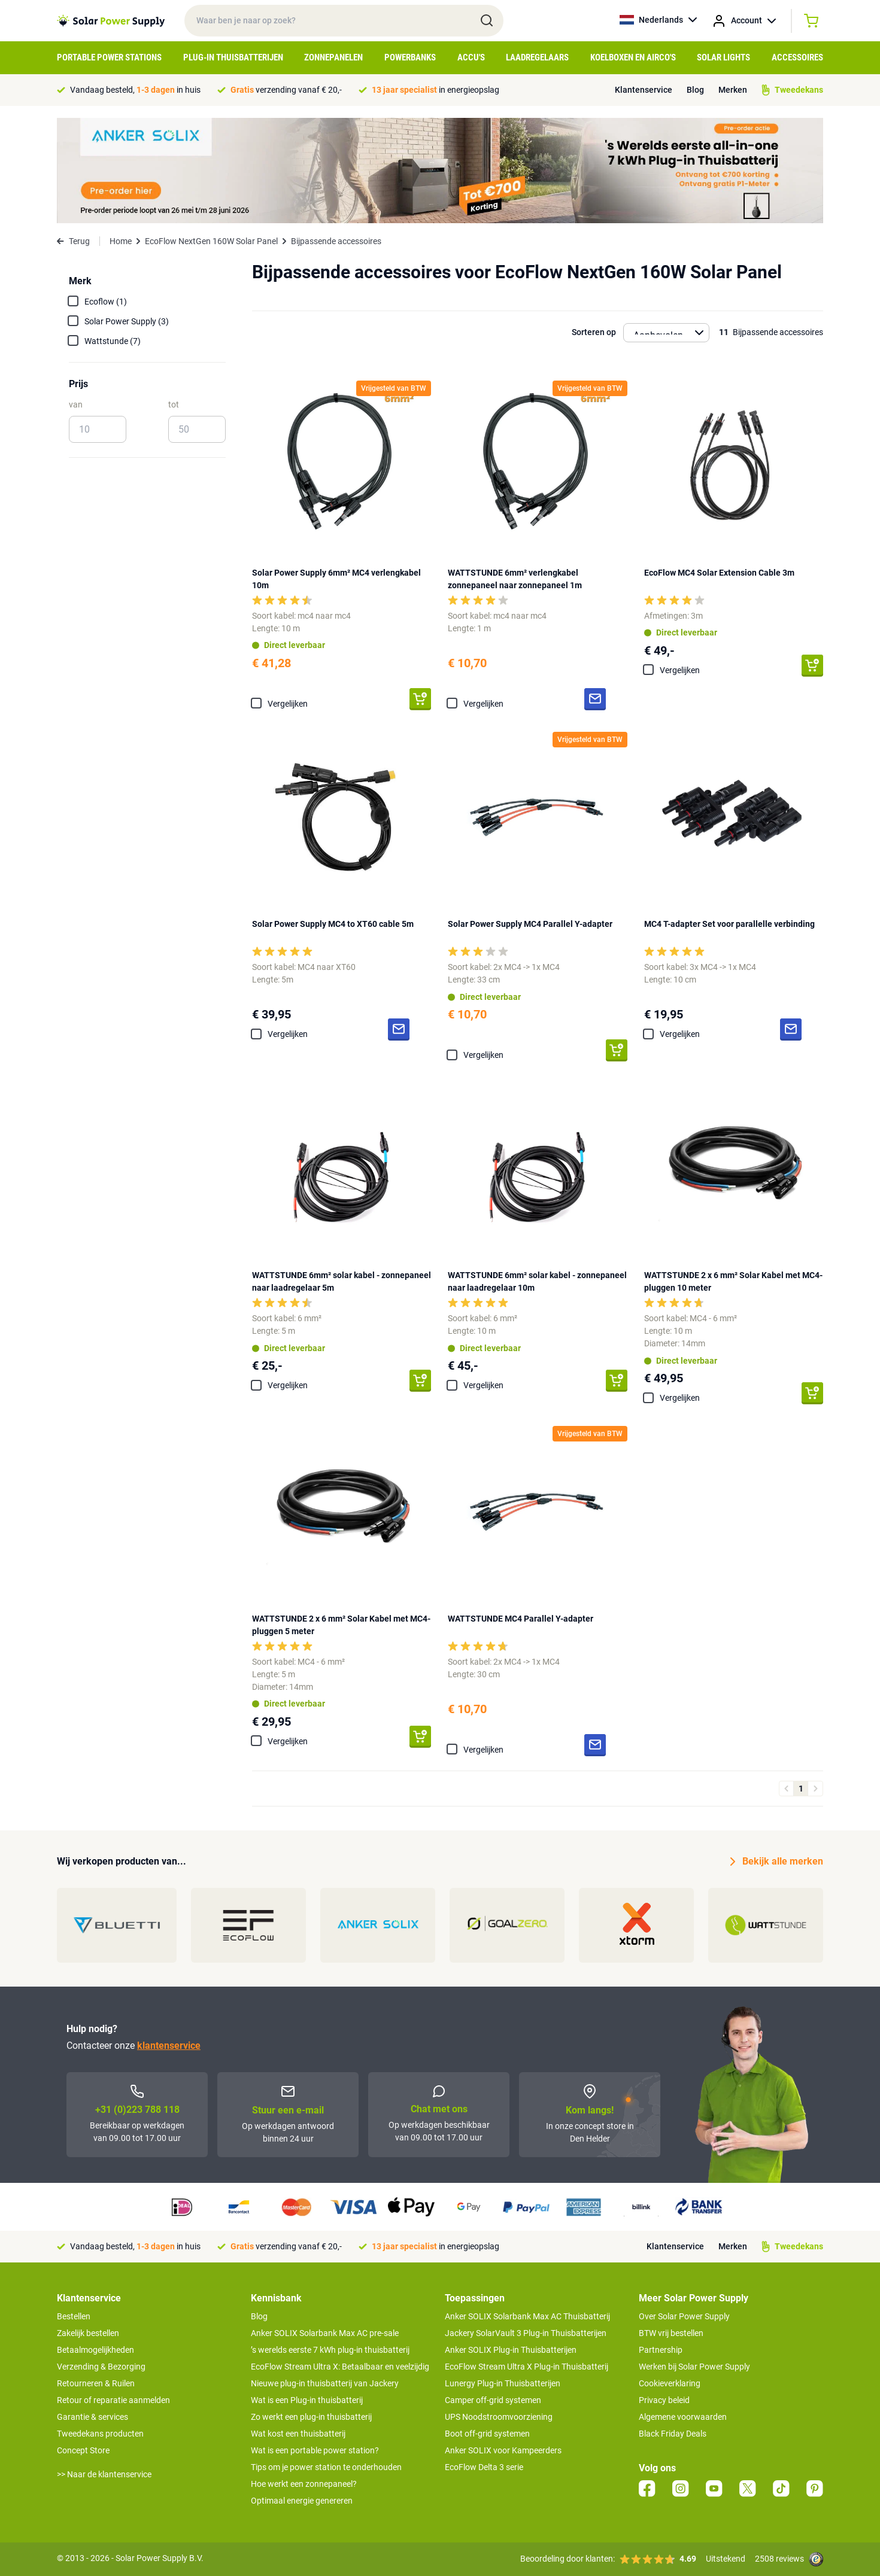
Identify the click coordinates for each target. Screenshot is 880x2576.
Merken (732, 90)
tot (173, 404)
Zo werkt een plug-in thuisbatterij (311, 2417)
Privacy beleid (664, 2400)
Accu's (471, 57)
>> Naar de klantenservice (104, 2474)
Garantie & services (92, 2417)
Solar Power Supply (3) (126, 321)
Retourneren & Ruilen (96, 2383)
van (76, 404)
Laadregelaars (537, 57)
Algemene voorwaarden (683, 2417)
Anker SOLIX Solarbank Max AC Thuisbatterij (527, 2316)
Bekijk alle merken (776, 1861)
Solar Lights (723, 57)
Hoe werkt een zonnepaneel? (304, 2484)
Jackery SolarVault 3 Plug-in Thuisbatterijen (525, 2333)
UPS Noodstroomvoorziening (499, 2417)
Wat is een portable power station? (315, 2450)
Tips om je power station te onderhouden (326, 2467)
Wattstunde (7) (112, 341)
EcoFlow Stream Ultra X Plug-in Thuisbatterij (526, 2366)
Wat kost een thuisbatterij (298, 2433)
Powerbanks (410, 57)
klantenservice (169, 2045)
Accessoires (797, 57)
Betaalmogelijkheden (95, 2350)
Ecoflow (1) (105, 301)
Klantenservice (643, 90)
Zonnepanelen (333, 57)
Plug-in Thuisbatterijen (233, 57)
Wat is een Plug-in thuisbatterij (307, 2400)
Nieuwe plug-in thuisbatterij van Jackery (325, 2383)
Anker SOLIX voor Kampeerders (503, 2450)
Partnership (660, 2350)
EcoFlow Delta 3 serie (484, 2467)
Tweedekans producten (100, 2433)
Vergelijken (288, 703)
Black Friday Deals (672, 2433)
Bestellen (73, 2316)
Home (121, 241)
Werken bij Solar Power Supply (694, 2366)
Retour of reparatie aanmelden (113, 2400)
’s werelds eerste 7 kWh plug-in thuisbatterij (330, 2350)
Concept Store (83, 2450)
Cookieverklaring (669, 2383)
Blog (695, 90)
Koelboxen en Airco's (633, 57)
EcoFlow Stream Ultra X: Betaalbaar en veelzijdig (340, 2366)
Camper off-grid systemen (493, 2400)
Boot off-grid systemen (487, 2433)
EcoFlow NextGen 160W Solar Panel (211, 241)
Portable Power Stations (109, 57)
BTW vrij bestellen (671, 2333)
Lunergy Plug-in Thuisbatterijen (502, 2383)
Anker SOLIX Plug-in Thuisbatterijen (510, 2350)
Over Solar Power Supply (684, 2316)
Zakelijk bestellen (88, 2333)
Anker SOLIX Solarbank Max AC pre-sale (325, 2333)
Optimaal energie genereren (302, 2500)
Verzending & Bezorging (101, 2366)
